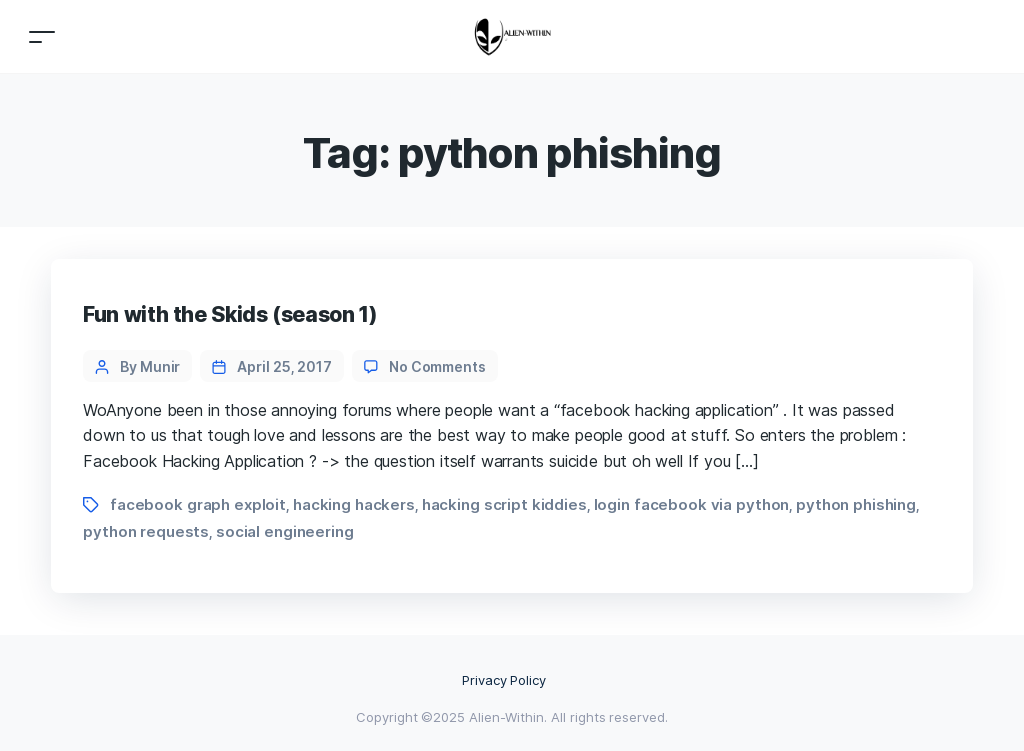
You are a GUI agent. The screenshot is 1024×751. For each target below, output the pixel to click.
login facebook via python (692, 504)
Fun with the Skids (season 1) (230, 314)
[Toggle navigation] (42, 36)
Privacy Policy (504, 680)
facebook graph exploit (198, 504)
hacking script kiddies (504, 504)
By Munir (150, 366)
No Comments (437, 366)
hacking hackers (354, 504)
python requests (146, 531)
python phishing (856, 504)
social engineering (285, 531)
